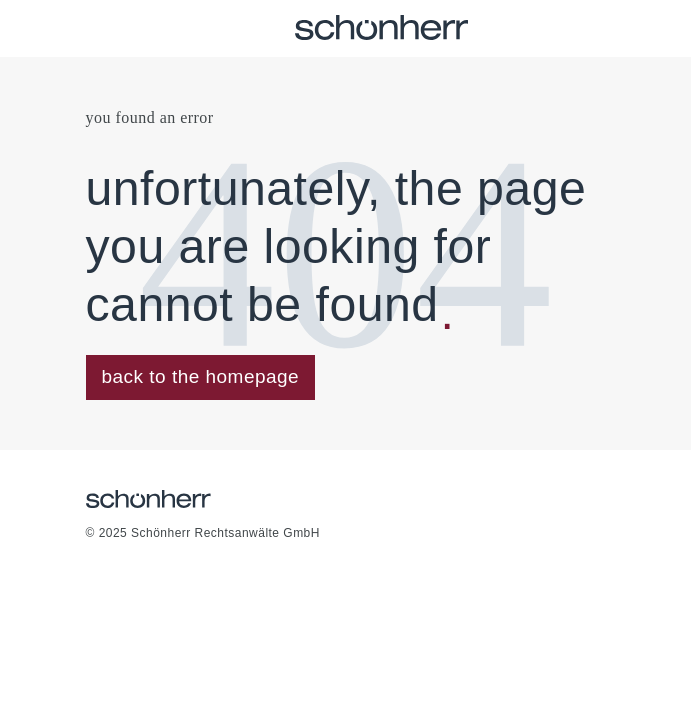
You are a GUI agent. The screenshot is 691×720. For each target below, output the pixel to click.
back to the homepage (201, 376)
